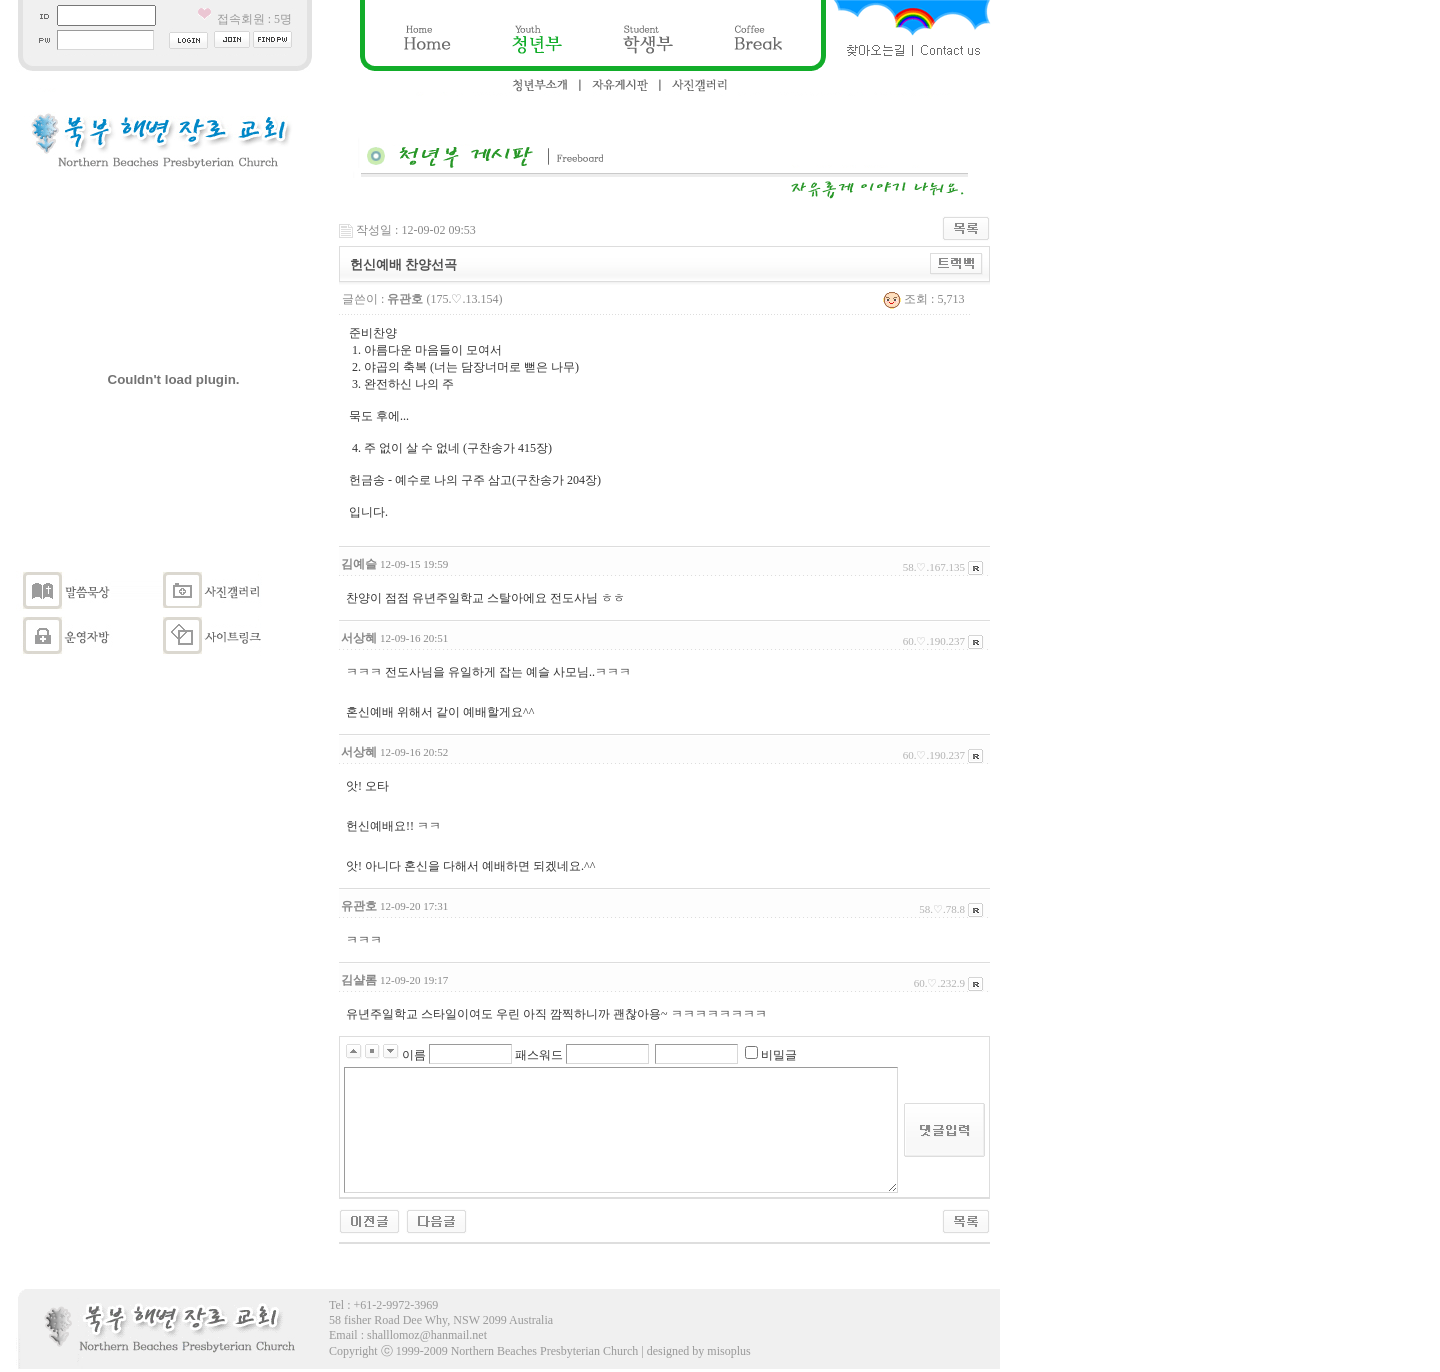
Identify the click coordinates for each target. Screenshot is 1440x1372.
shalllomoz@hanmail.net (427, 1335)
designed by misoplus (699, 1351)
